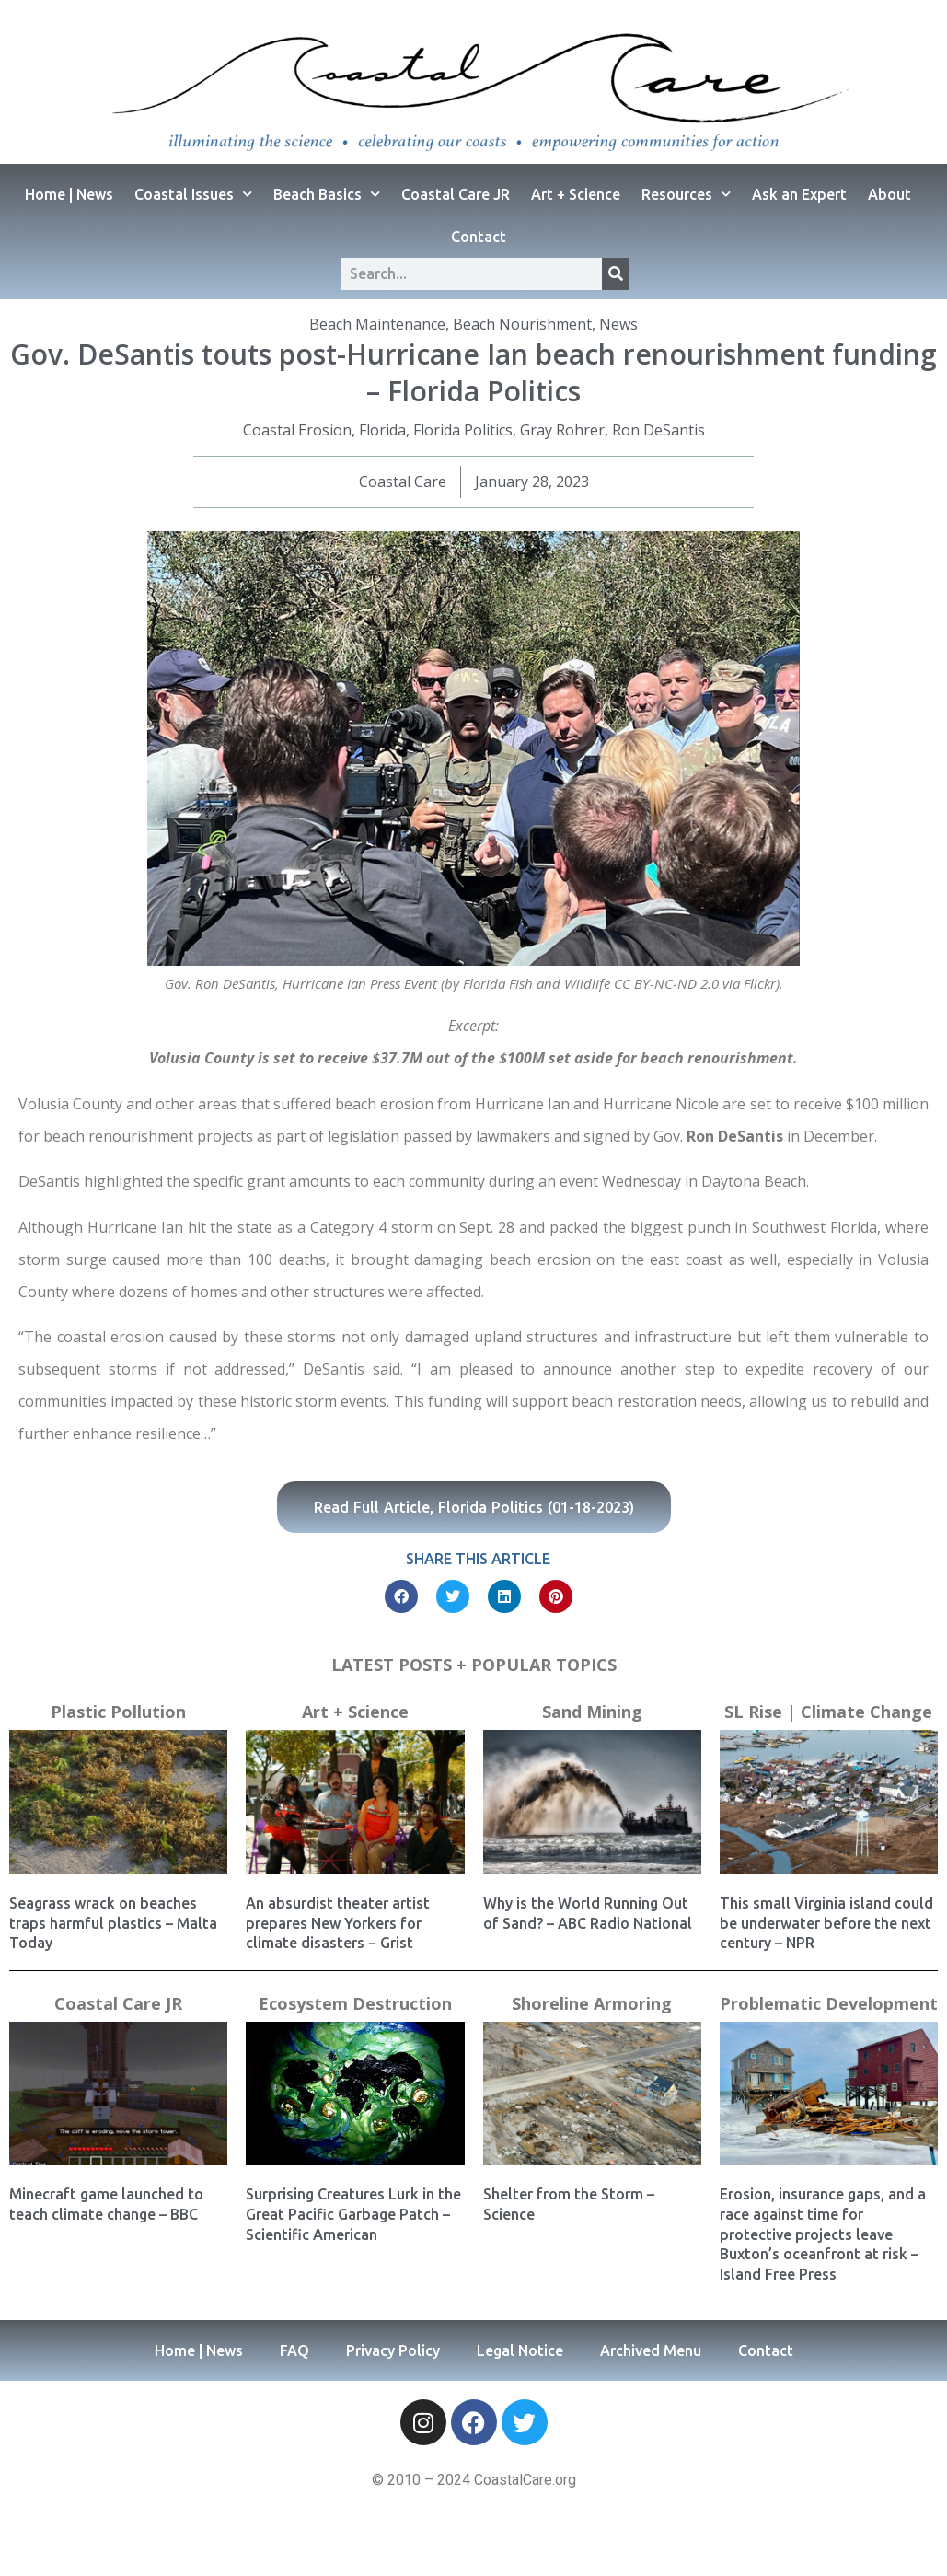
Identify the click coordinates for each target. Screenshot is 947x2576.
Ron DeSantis (658, 430)
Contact (478, 236)
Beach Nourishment (522, 324)
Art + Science (575, 194)
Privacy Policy (393, 2350)
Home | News (69, 194)
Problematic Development (829, 2003)
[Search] (615, 274)
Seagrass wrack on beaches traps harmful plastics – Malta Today (113, 1923)
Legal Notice (520, 2350)
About (889, 194)
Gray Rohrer (562, 430)
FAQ (294, 2350)
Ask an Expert (799, 194)
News (618, 324)
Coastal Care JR (455, 194)
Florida (382, 430)
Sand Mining (592, 1711)
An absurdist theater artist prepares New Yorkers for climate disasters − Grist (338, 1923)
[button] (401, 1596)
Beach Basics (326, 194)
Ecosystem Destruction (355, 2003)
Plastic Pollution (118, 1711)
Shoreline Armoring (592, 2003)
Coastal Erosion (297, 430)
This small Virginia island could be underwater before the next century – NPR (826, 1923)
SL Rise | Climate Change (828, 1711)
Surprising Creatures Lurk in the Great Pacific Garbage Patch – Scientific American (353, 2214)
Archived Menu (650, 2350)
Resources (686, 194)
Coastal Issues (193, 194)
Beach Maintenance (377, 324)
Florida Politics (463, 430)
